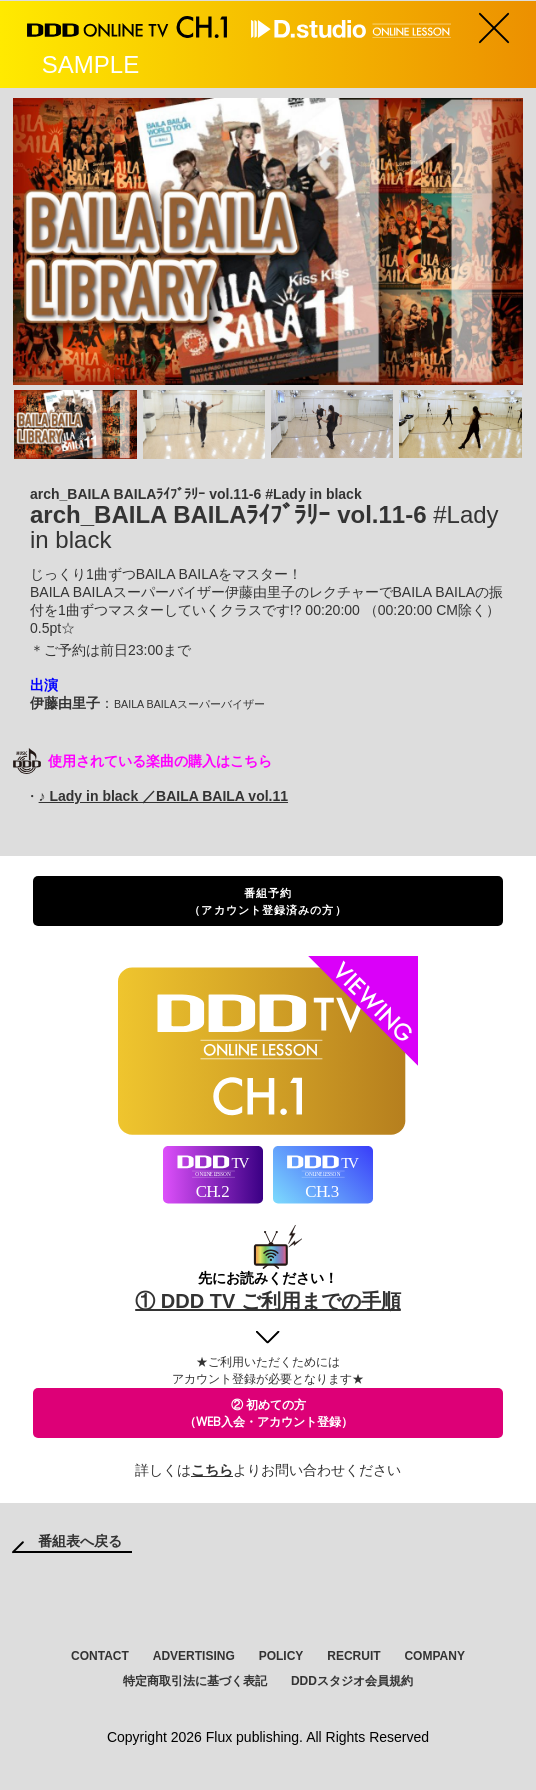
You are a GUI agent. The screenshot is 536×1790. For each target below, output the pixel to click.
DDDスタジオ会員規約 (352, 1681)
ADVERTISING (194, 1656)
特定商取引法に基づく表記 (195, 1681)
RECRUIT (353, 1656)
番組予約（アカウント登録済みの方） (267, 901)
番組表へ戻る (80, 1541)
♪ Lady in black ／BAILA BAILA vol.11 (163, 796)
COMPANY (434, 1656)
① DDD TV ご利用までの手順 (268, 1301)
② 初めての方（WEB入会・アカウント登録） (268, 1413)
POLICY (281, 1656)
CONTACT (100, 1656)
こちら (212, 1470)
